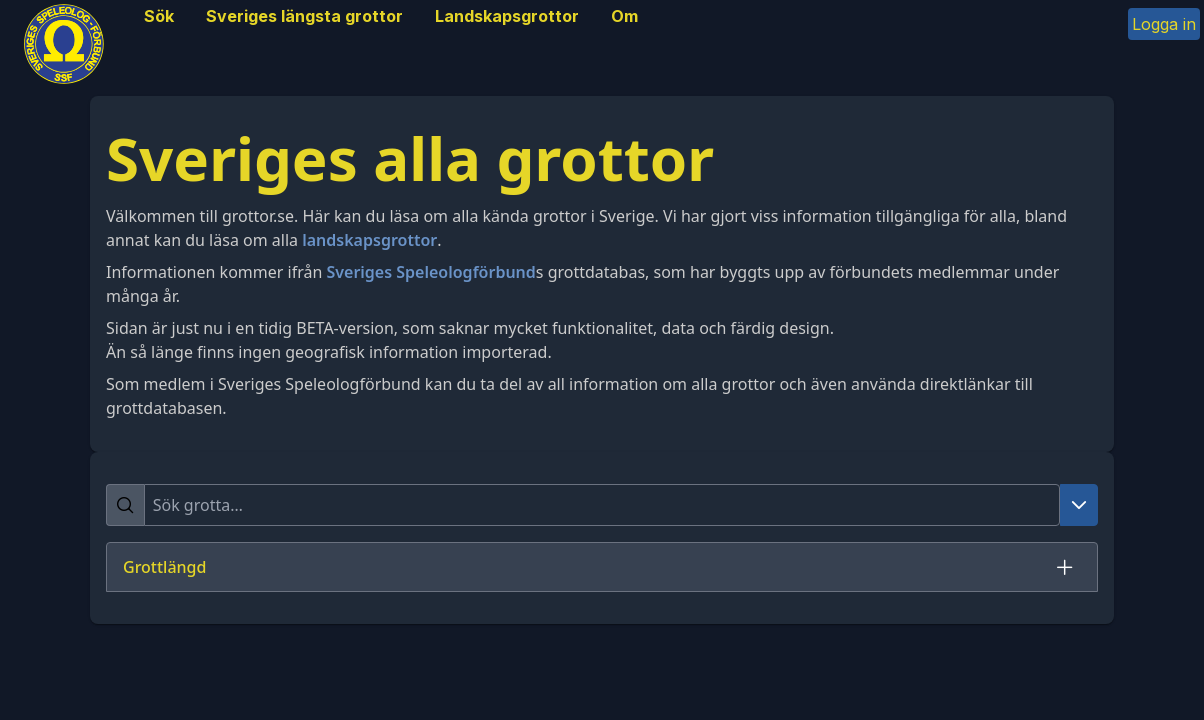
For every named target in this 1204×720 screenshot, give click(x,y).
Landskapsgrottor (507, 16)
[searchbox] (602, 505)
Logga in (1164, 24)
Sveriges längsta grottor (304, 16)
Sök (159, 16)
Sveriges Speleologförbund (430, 272)
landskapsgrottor (369, 240)
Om (624, 16)
